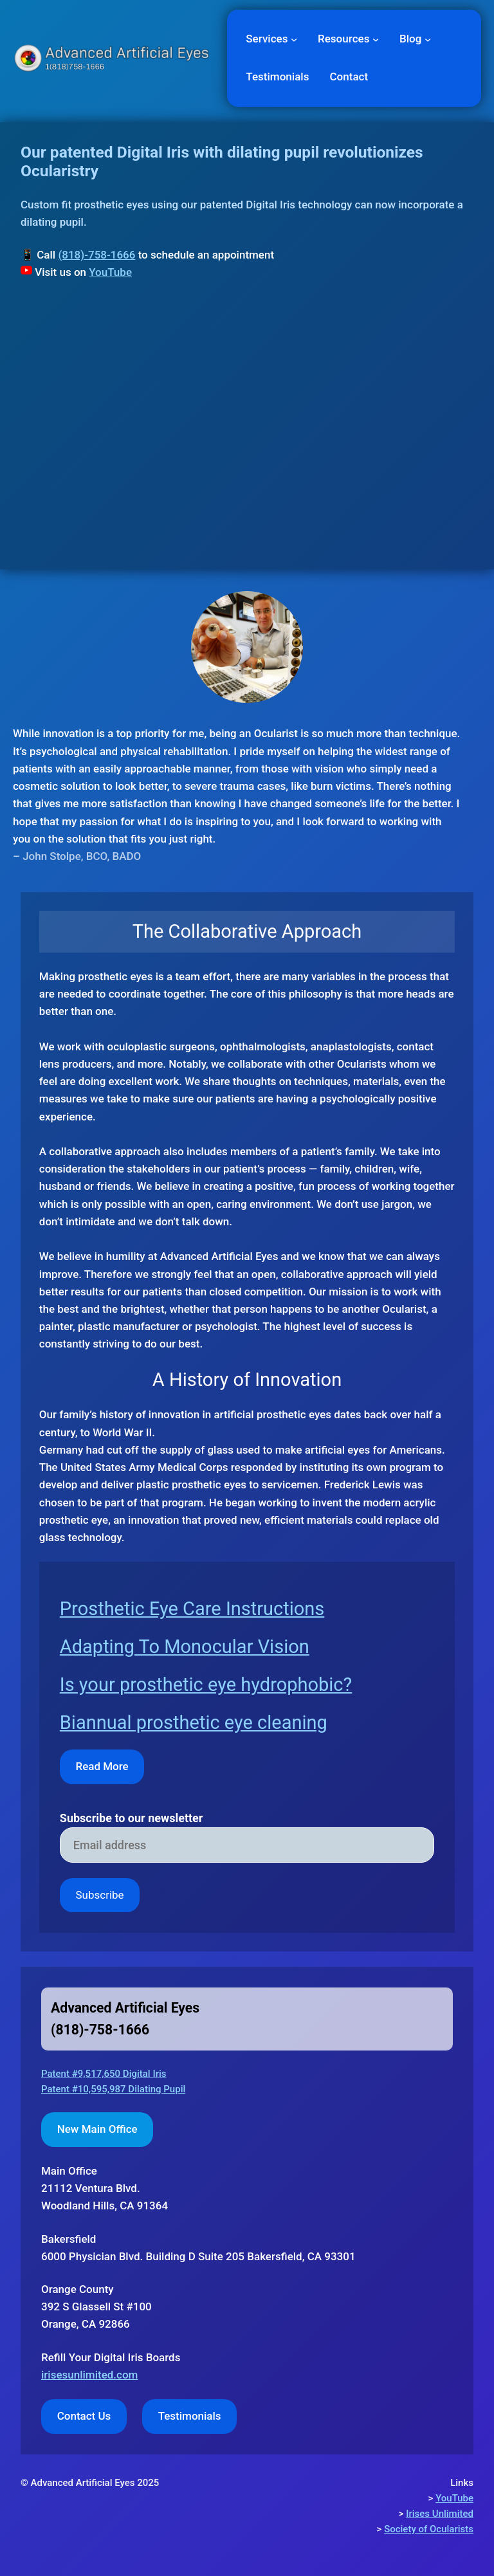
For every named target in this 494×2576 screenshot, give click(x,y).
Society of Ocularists (428, 2529)
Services (267, 38)
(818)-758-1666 (96, 254)
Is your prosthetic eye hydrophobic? (206, 1684)
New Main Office (97, 2129)
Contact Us (84, 2415)
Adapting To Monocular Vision (184, 1647)
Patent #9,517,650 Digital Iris (104, 2073)
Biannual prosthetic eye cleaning (193, 1722)
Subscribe (99, 1894)
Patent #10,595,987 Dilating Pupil (113, 2089)
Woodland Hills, (79, 2205)
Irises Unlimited (439, 2513)
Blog (410, 38)
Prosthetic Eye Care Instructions (192, 1609)
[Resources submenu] (375, 39)
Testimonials (189, 2415)
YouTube (110, 272)
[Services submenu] (294, 39)
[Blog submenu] (428, 39)
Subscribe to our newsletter (131, 1818)
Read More (101, 1766)
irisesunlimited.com (89, 2374)
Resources (343, 38)
